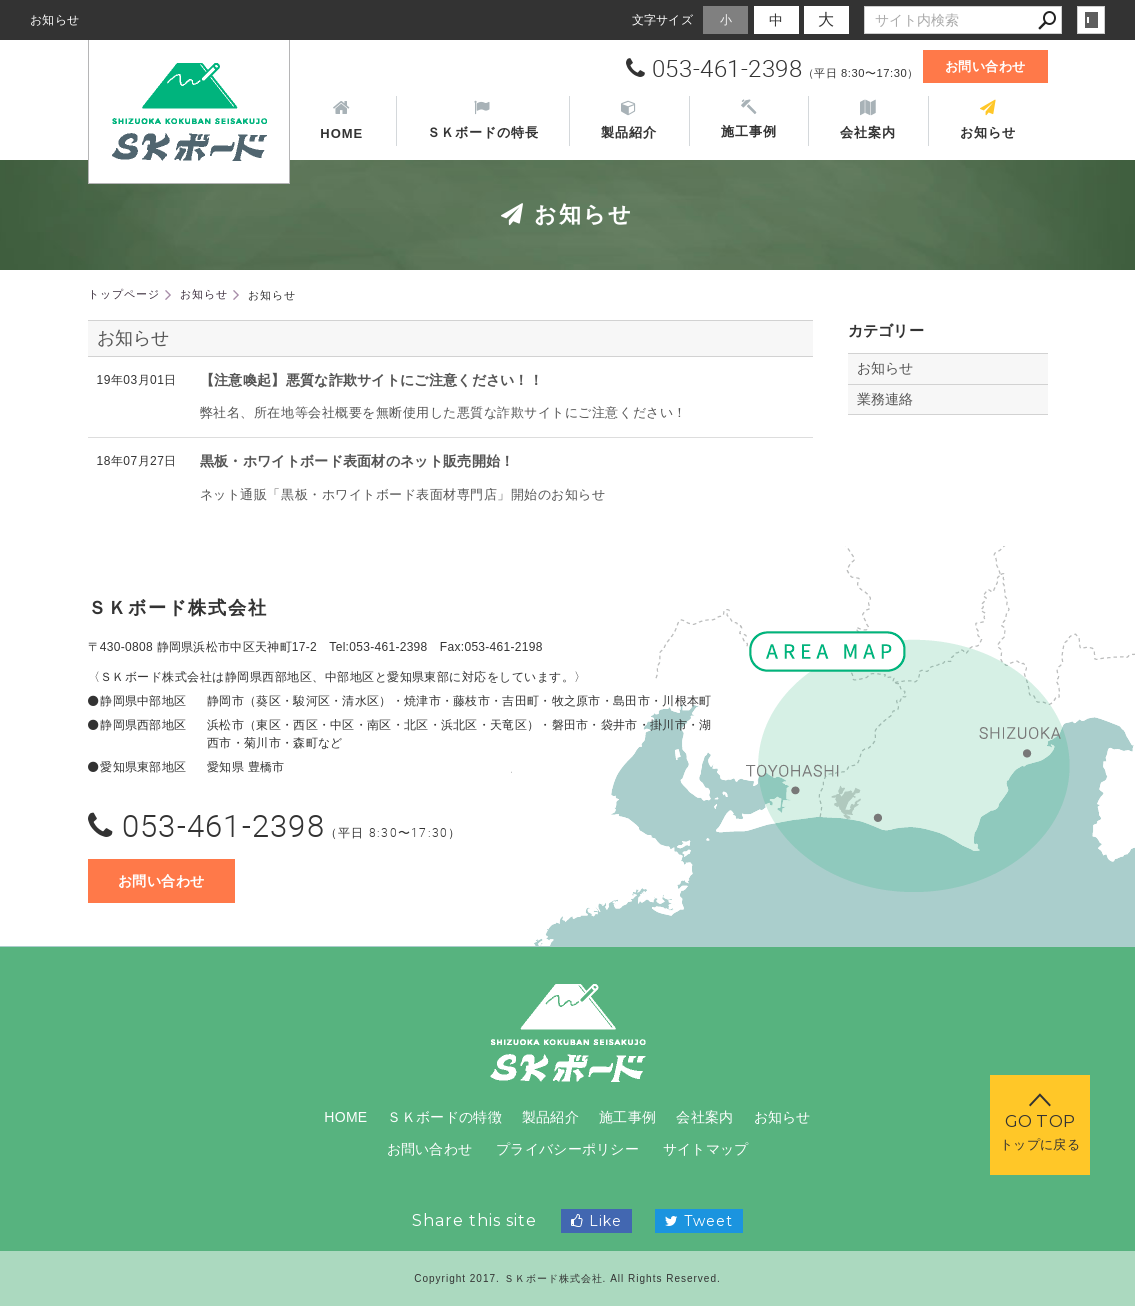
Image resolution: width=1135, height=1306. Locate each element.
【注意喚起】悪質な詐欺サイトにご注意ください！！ (371, 380)
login (1091, 20)
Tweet (699, 1221)
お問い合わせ (985, 66)
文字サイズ (663, 19)
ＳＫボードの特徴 (444, 1117)
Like (596, 1221)
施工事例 (627, 1117)
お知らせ (133, 338)
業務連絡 (885, 399)
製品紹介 (550, 1117)
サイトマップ (706, 1149)
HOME (345, 1117)
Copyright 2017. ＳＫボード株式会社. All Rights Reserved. (567, 1278)
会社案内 (704, 1117)
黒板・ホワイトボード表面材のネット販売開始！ (357, 461)
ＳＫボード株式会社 (178, 608)
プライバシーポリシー (567, 1149)
